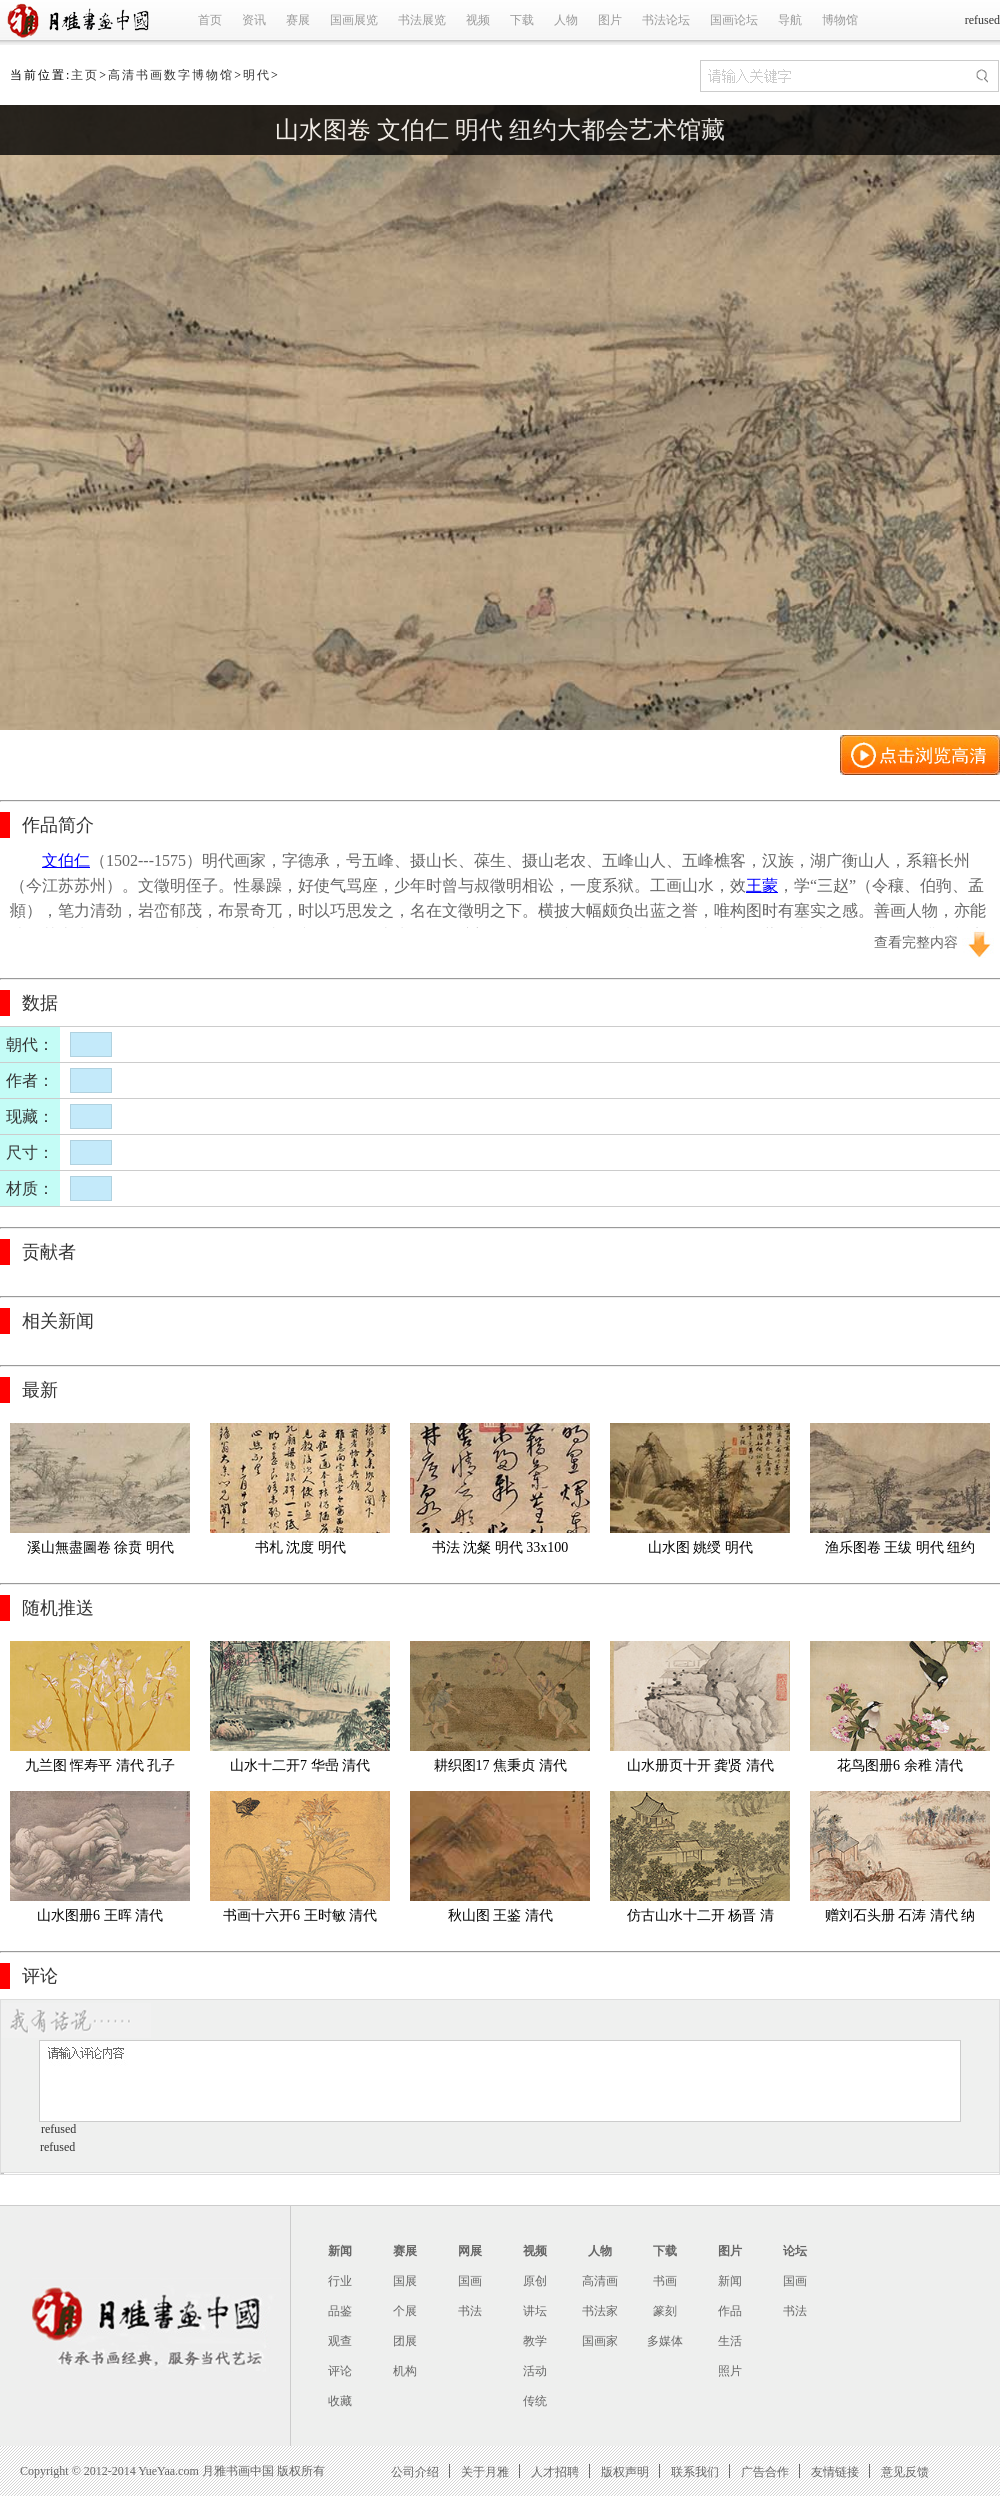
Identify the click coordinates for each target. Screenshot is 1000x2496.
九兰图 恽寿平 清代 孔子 (100, 1765)
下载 (522, 20)
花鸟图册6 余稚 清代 (900, 1765)
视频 (478, 20)
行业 (340, 2281)
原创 (535, 2281)
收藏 (340, 2401)
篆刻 (665, 2311)
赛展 (298, 20)
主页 (85, 75)
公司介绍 (415, 2471)
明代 (257, 75)
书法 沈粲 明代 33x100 (500, 1547)
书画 (665, 2281)
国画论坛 (734, 20)
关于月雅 (485, 2471)
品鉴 (340, 2311)
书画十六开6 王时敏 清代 (300, 1915)
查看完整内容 (916, 942)
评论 (340, 2371)
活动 (535, 2371)
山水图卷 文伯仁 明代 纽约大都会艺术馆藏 (500, 130)
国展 (405, 2281)
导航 (790, 20)
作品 (730, 2311)
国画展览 (354, 20)
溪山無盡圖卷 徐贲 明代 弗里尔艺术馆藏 (102, 1551)
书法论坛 (666, 20)
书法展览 (422, 20)
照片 (730, 2371)
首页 (210, 20)
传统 (535, 2401)
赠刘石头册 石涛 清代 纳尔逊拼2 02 (900, 1919)
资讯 (254, 20)
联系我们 (695, 2471)
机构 (405, 2371)
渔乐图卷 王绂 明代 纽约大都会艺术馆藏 (900, 1551)
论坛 (795, 2251)
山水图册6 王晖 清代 (100, 1915)
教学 (535, 2341)
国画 (470, 2281)
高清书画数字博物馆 (171, 75)
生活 (730, 2341)
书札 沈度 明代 (300, 1547)
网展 (470, 2251)
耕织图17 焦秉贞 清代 (500, 1765)
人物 (566, 20)
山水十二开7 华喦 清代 (300, 1765)
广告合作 (765, 2471)
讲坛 (535, 2311)
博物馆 (840, 20)
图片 (610, 20)
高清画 (600, 2281)
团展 (405, 2341)
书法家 (600, 2311)
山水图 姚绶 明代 (700, 1547)
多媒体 (665, 2341)
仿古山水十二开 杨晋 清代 (700, 1919)
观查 (340, 2341)
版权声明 (625, 2471)
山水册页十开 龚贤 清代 (700, 1765)
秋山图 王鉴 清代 (500, 1915)
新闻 (340, 2251)
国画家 (600, 2341)
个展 (405, 2311)
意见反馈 (905, 2471)
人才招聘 (555, 2471)
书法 (470, 2311)
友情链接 (835, 2471)
